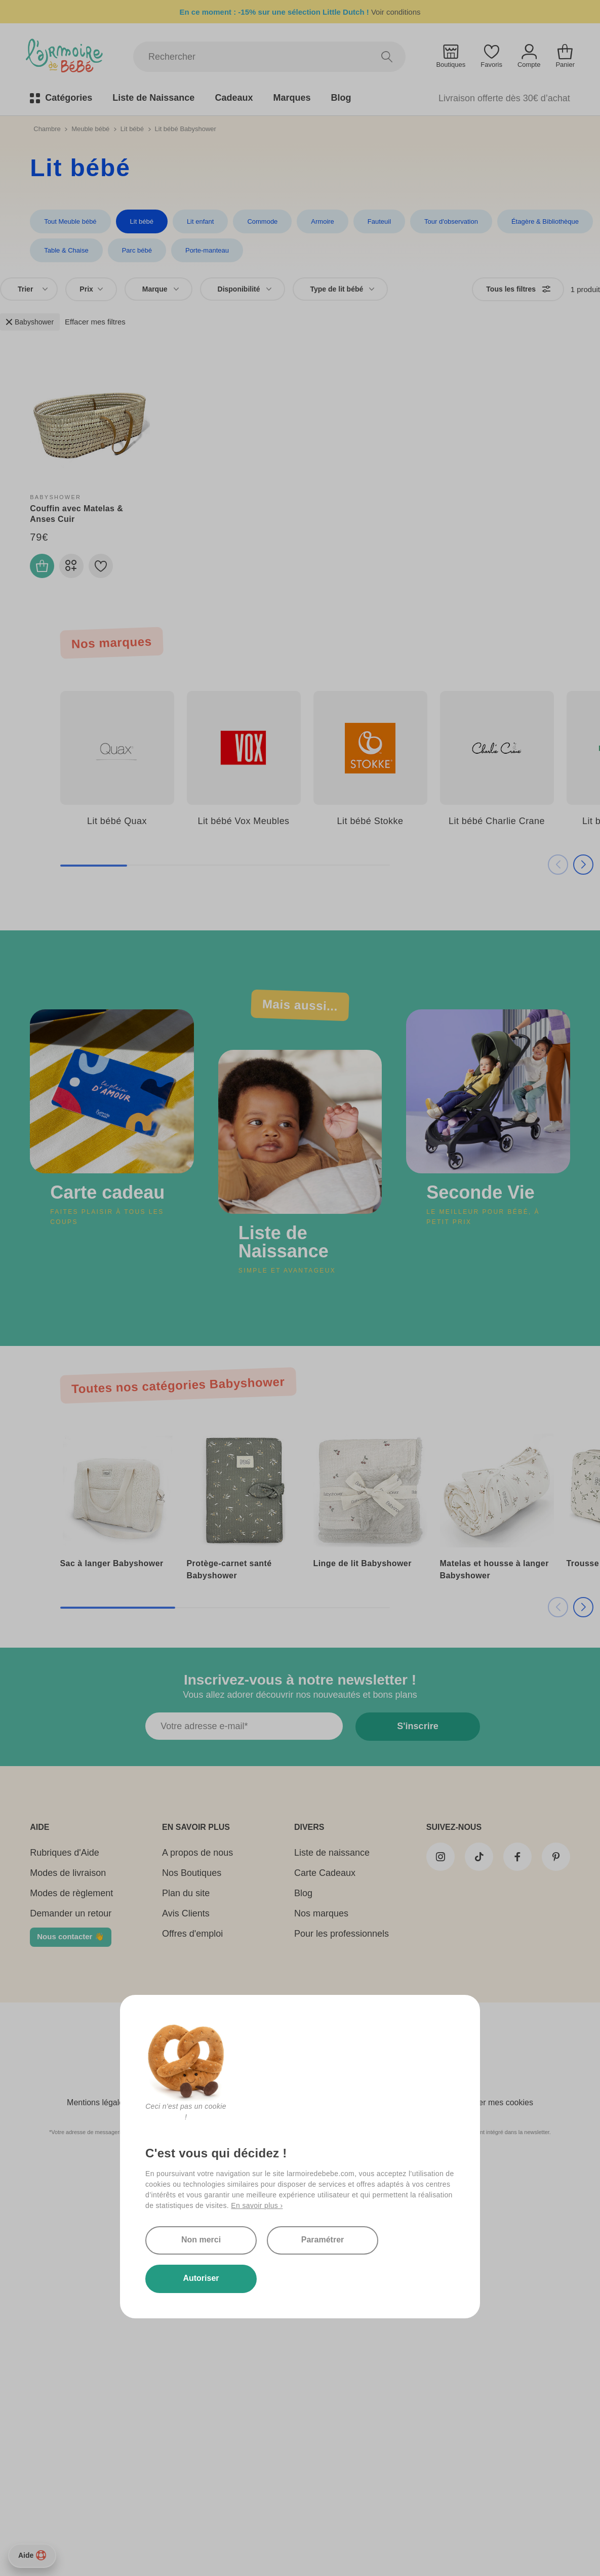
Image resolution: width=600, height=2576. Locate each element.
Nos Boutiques (191, 1880)
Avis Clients (186, 1920)
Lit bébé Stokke (370, 821)
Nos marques (321, 1920)
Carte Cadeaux (324, 1880)
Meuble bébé (90, 129)
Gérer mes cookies (499, 2109)
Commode (262, 221)
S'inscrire (411, 1733)
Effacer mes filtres (95, 321)
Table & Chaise (66, 250)
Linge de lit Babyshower (362, 1563)
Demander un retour (70, 1920)
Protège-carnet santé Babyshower (229, 1569)
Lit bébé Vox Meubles (243, 821)
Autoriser (297, 2278)
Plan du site (186, 1900)
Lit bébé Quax (117, 821)
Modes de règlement (71, 1900)
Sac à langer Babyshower (112, 1563)
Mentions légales (97, 2109)
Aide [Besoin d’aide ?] (32, 2555)
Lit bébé (132, 129)
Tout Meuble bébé (70, 221)
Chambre (46, 129)
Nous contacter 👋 (70, 1943)
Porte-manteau (207, 250)
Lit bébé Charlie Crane (497, 821)
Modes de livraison (68, 1880)
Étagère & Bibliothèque (545, 221)
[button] (572, 864)
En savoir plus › (257, 2167)
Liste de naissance (332, 1860)
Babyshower (30, 322)
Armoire (322, 221)
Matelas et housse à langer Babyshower (494, 1569)
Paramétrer (288, 2239)
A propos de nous (197, 1860)
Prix (90, 289)
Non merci (288, 2201)
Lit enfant (200, 221)
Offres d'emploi (192, 1941)
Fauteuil (379, 221)
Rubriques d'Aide (64, 1860)
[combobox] (29, 289)
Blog (303, 1900)
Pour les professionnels (341, 1941)
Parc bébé (137, 250)
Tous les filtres (518, 289)
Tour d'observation (451, 221)
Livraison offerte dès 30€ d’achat (504, 98)
